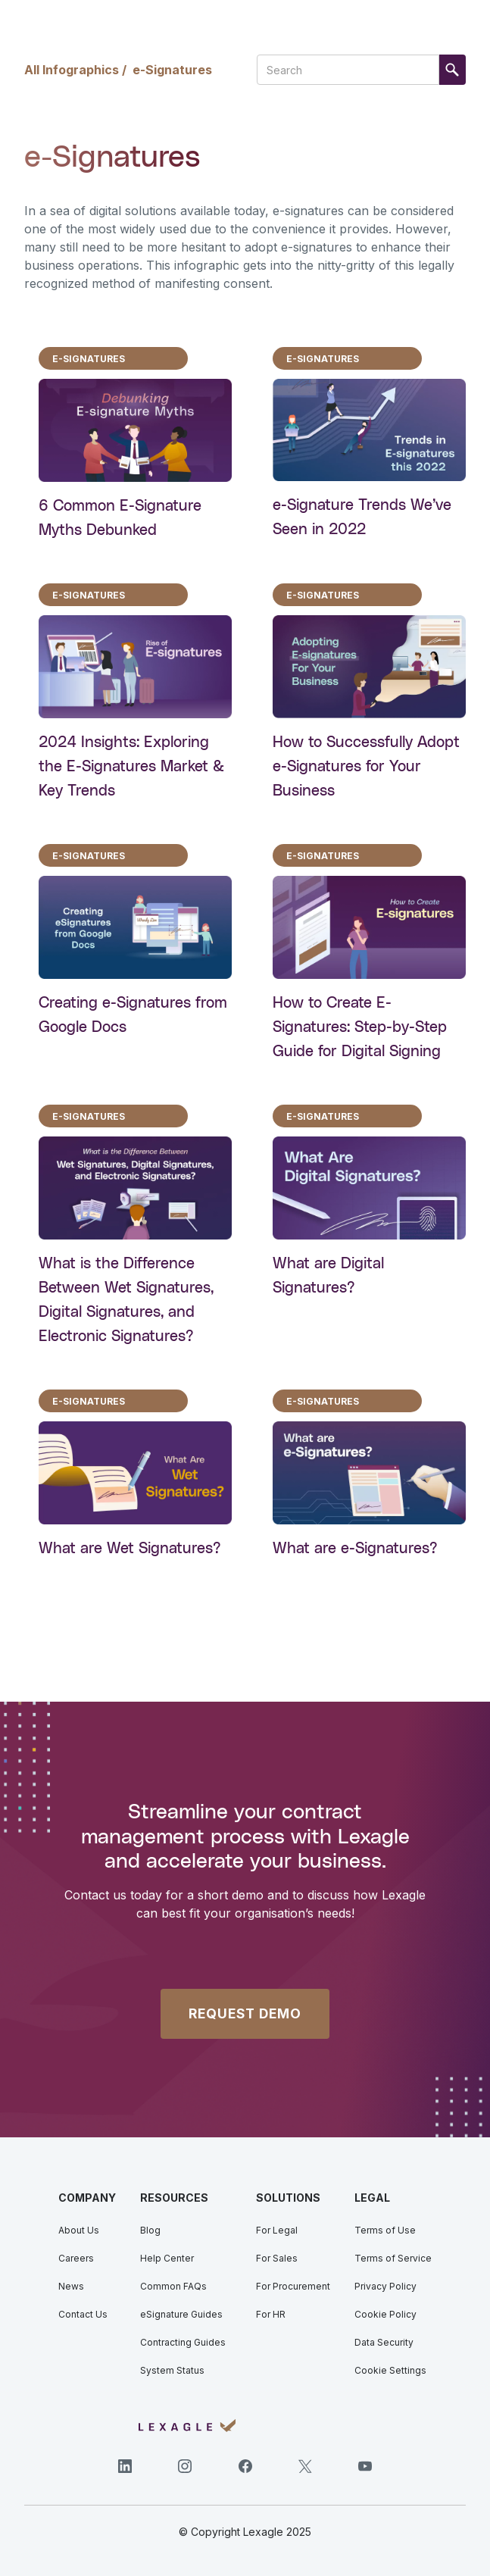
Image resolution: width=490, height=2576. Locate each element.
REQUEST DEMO (245, 2013)
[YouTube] (365, 2466)
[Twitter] (305, 2466)
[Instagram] (185, 2466)
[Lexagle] (187, 2425)
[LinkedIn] (125, 2466)
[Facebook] (245, 2466)
